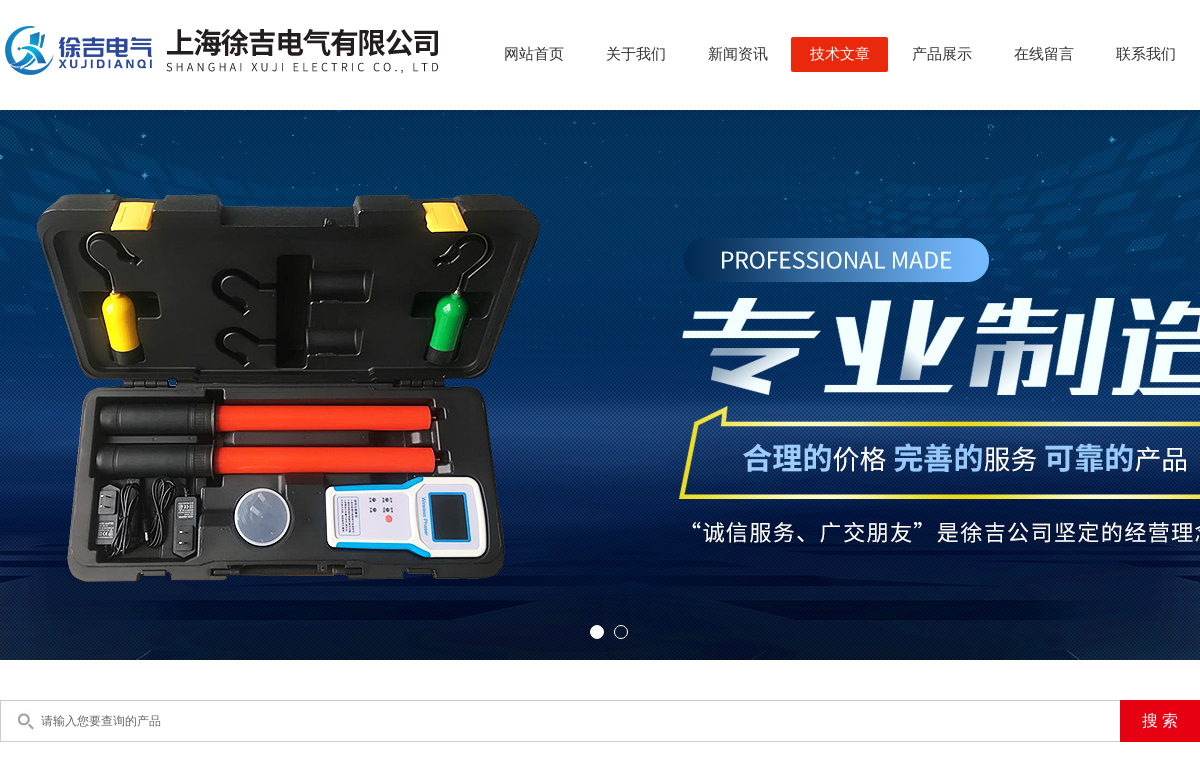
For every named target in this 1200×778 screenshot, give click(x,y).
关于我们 (636, 54)
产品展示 (942, 54)
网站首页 (534, 54)
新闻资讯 (738, 54)
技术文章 (840, 54)
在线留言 (1044, 54)
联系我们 (1146, 54)
